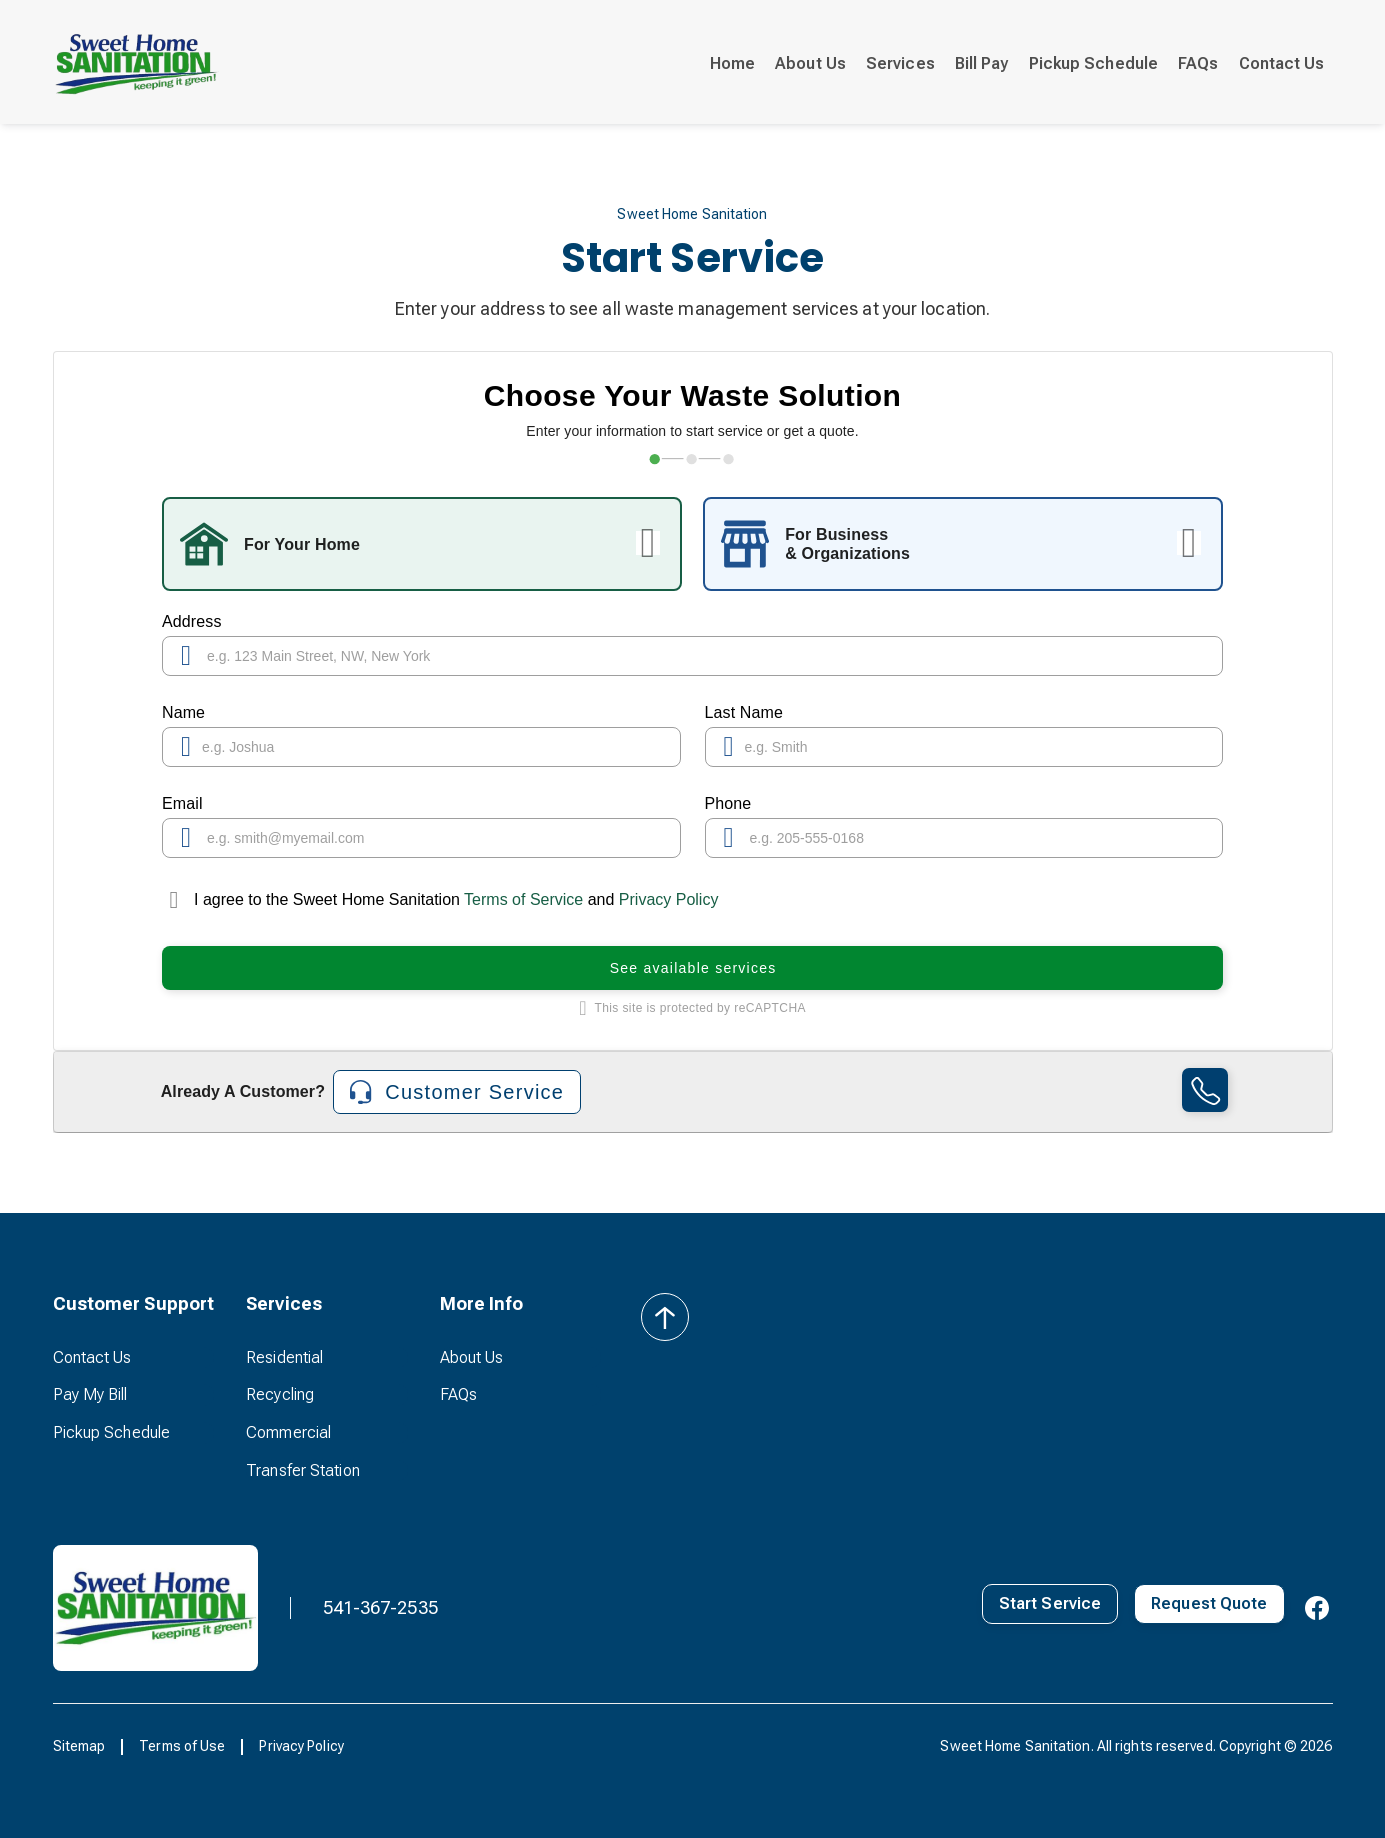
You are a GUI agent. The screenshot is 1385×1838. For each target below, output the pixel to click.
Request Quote (1209, 1603)
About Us (810, 63)
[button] (134, 1304)
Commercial (288, 1432)
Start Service (1050, 1603)
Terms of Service (524, 899)
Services (900, 63)
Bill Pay (982, 63)
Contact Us (1282, 63)
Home (732, 63)
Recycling (280, 1394)
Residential (284, 1357)
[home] (137, 64)
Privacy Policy (669, 899)
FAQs (1198, 63)
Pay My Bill (90, 1394)
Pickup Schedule (1094, 63)
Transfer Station (303, 1470)
